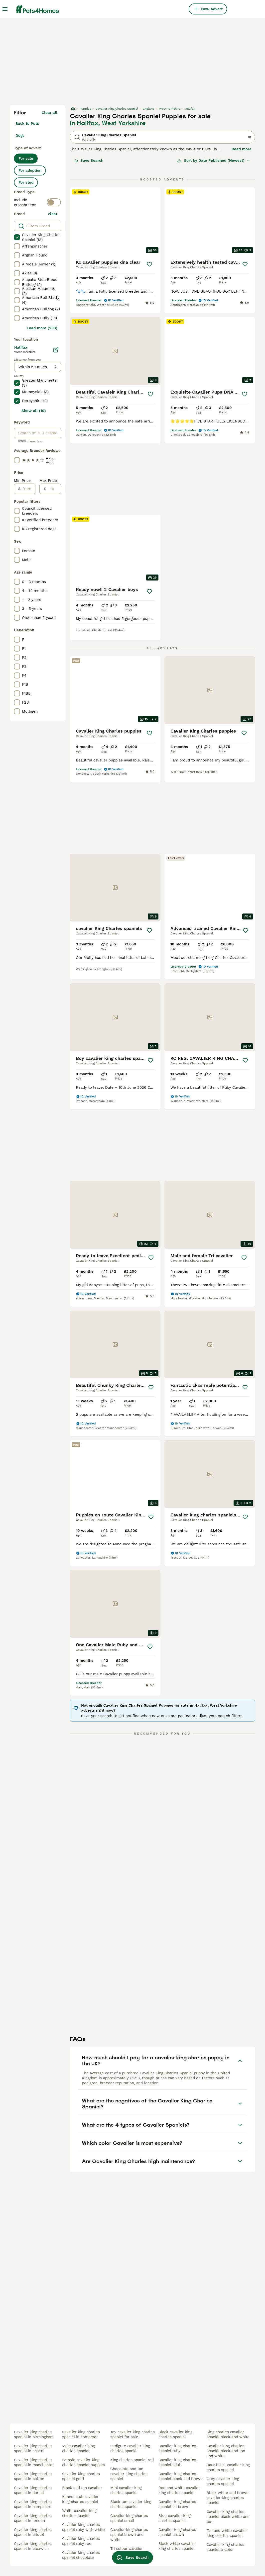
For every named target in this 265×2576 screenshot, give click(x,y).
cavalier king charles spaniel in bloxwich (33, 2546)
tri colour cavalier (126, 2548)
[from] (27, 489)
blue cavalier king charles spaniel (174, 2518)
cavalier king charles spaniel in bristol (33, 2532)
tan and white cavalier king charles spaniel (227, 2533)
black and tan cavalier (82, 2488)
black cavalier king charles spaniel (175, 2434)
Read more (242, 149)
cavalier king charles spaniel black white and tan (228, 2516)
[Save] (149, 264)
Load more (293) (42, 328)
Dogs (19, 135)
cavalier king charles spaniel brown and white (129, 2534)
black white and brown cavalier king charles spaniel (228, 2498)
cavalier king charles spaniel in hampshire (33, 2504)
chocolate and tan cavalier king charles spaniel (128, 2474)
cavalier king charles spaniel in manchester (34, 2462)
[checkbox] (17, 237)
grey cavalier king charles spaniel (223, 2481)
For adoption (29, 170)
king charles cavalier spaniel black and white (228, 2434)
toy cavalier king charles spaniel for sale (132, 2434)
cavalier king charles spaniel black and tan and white (226, 2451)
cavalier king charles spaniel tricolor (225, 2547)
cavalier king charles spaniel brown (177, 2532)
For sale (25, 158)
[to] (53, 489)
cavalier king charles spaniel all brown (177, 2504)
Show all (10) (33, 411)
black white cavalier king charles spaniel (176, 2546)
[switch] (54, 202)
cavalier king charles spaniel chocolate (81, 2555)
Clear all (49, 112)
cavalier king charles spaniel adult (177, 2462)
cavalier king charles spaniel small (129, 2518)
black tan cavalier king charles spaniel (130, 2504)
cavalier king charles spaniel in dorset (33, 2490)
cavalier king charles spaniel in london (33, 2518)
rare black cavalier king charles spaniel (228, 2467)
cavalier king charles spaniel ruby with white (83, 2527)
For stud (25, 182)
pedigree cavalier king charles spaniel (130, 2448)
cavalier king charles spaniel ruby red (81, 2541)
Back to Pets (27, 123)
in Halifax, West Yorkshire (108, 123)
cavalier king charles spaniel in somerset (81, 2434)
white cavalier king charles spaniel (79, 2513)
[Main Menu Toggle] (5, 9)
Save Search (88, 160)
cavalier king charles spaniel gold (81, 2476)
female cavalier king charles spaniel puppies (83, 2462)
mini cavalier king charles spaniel (126, 2490)
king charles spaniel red (132, 2460)
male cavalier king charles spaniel (78, 2448)
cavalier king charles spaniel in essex (33, 2448)
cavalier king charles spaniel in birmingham (34, 2434)
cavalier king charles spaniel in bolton (33, 2476)
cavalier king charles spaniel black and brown (180, 2476)
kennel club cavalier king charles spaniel (80, 2499)
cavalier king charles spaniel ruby (177, 2448)
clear (52, 214)
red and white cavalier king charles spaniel (179, 2490)
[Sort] (213, 161)
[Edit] (56, 350)
